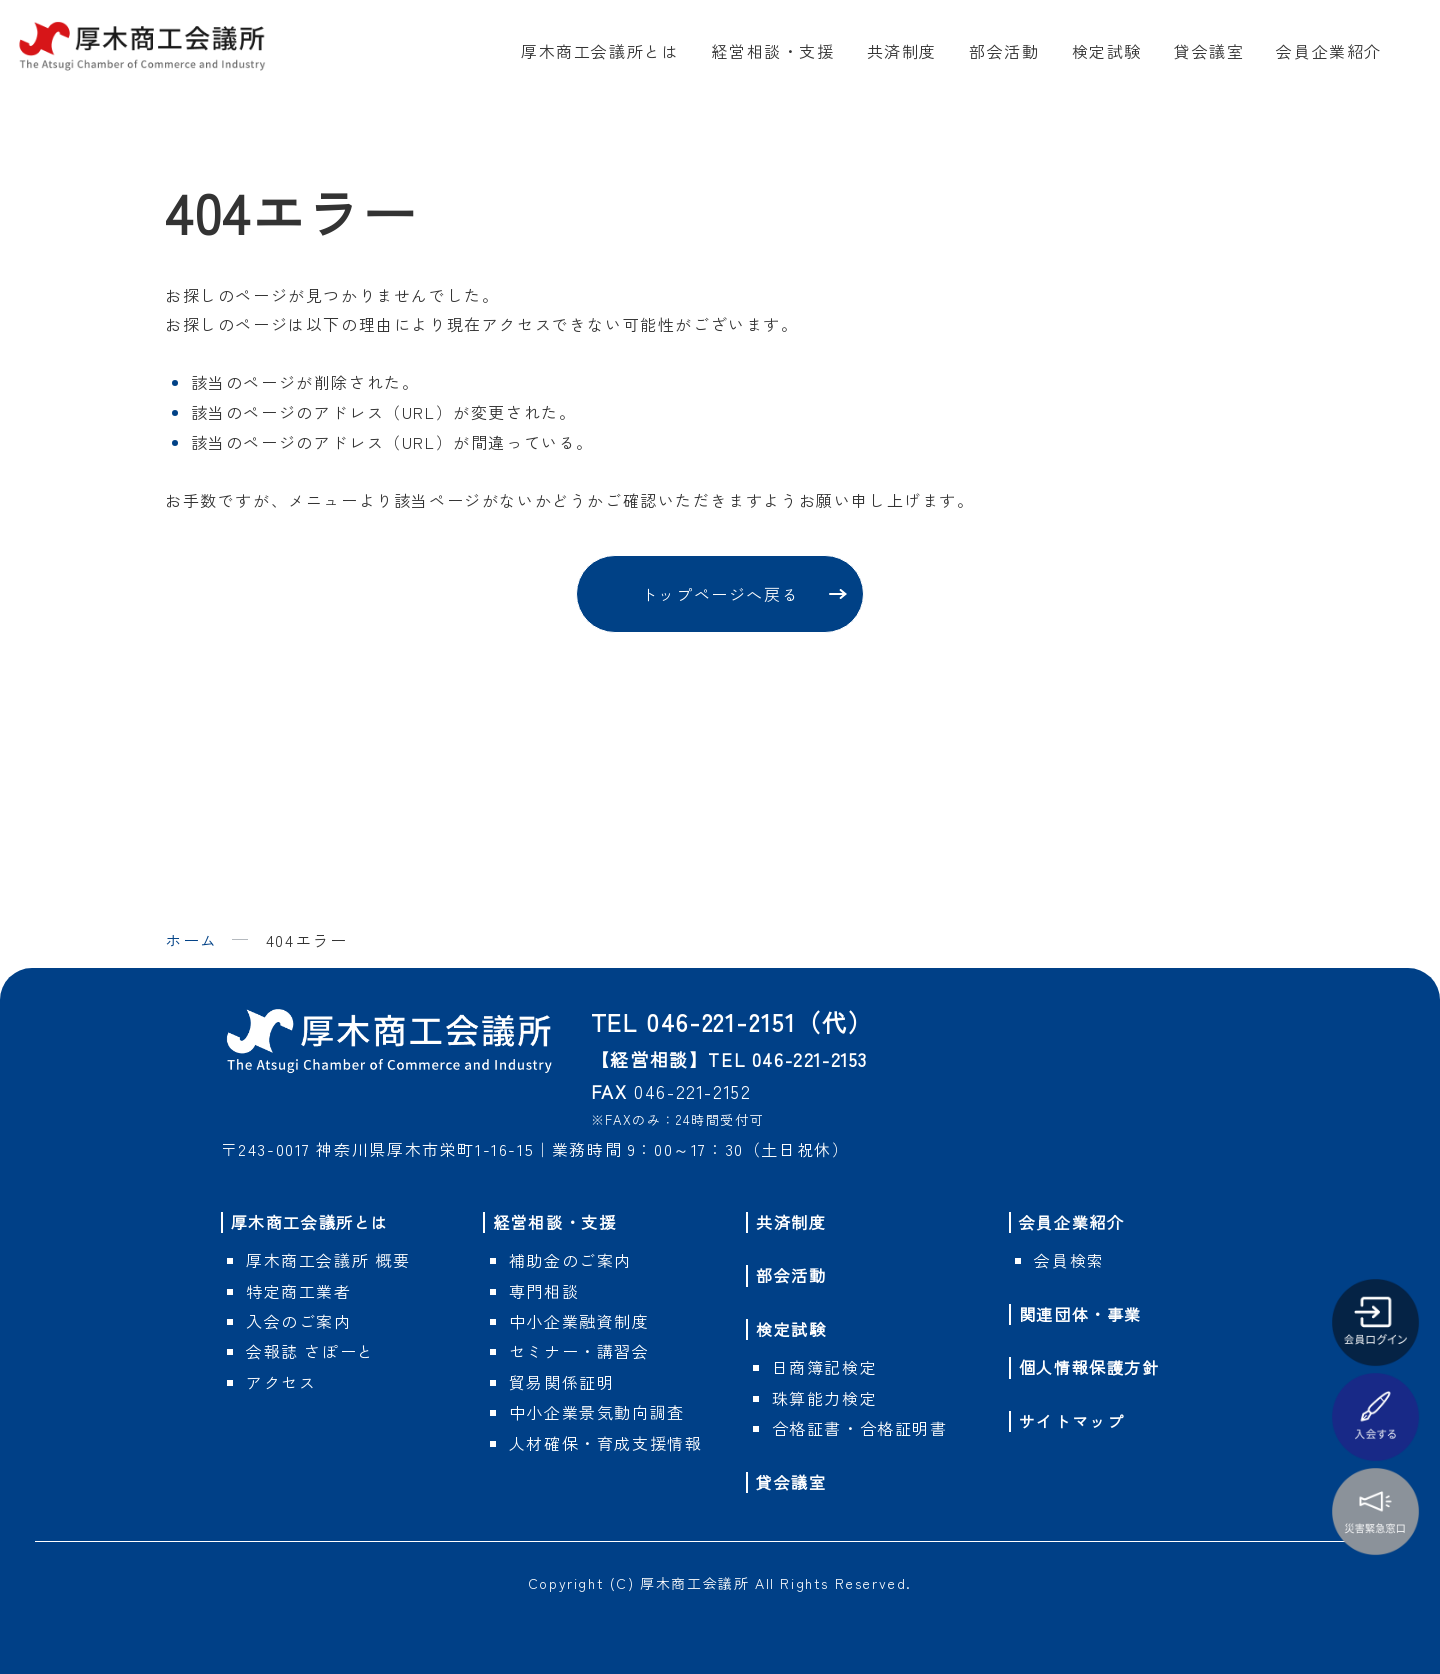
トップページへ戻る (720, 594)
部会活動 (1004, 51)
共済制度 (902, 51)
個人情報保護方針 (1089, 1367)
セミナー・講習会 (579, 1351)
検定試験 (1107, 51)
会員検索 (1069, 1260)
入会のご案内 (299, 1321)
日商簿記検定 (825, 1367)
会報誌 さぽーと (310, 1351)
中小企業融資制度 (579, 1321)
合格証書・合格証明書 (860, 1428)
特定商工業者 (299, 1291)
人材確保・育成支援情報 (606, 1443)
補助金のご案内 (570, 1260)
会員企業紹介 (1329, 51)
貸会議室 (1209, 51)
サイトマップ (1072, 1421)
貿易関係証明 (562, 1382)
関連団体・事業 (1080, 1314)
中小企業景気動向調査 (597, 1412)
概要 (328, 1260)
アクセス (281, 1382)
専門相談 (544, 1291)
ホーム (191, 940)
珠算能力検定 (825, 1398)
